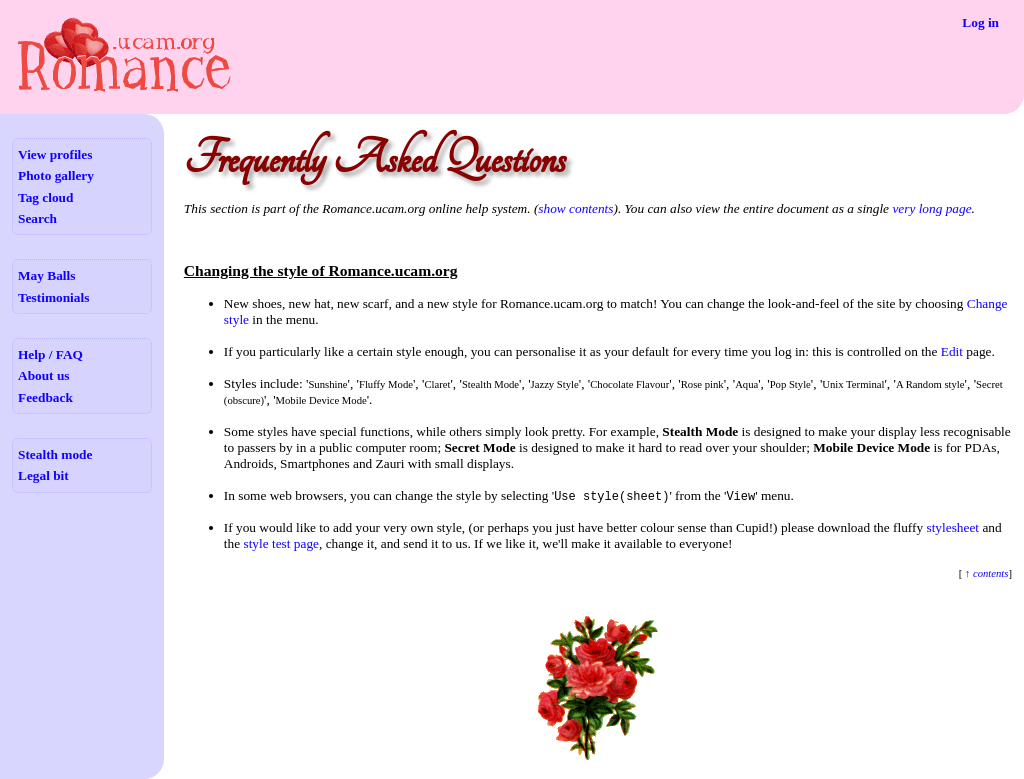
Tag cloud (45, 197)
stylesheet (952, 527)
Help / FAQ (50, 354)
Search (37, 218)
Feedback (45, 397)
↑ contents (985, 573)
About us (43, 375)
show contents (575, 208)
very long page (931, 208)
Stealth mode (55, 454)
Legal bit (43, 475)
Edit (952, 351)
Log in (980, 22)
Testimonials (53, 297)
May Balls (46, 275)
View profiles (55, 154)
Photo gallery (56, 175)
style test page (281, 543)
